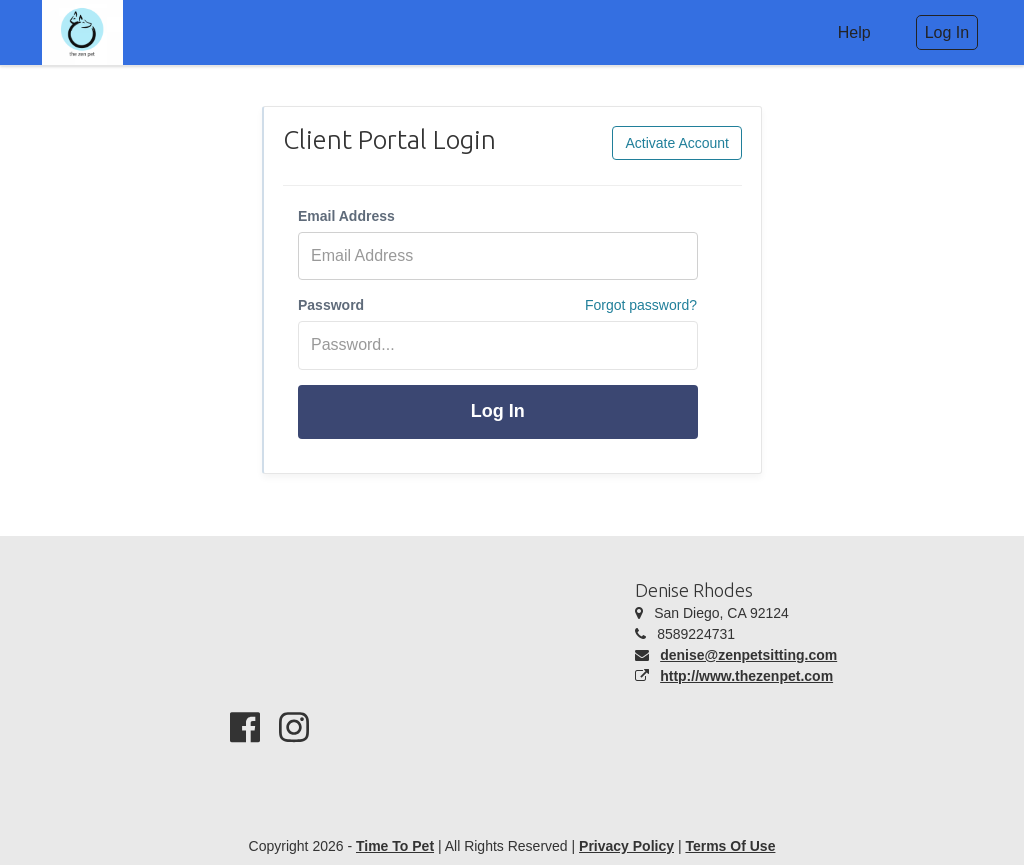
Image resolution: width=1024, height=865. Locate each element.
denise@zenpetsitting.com (748, 655)
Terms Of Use (730, 846)
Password (331, 305)
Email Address (346, 216)
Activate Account (677, 143)
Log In (498, 411)
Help (854, 32)
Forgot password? (641, 305)
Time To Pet (395, 846)
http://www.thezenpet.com (746, 676)
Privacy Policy (626, 846)
